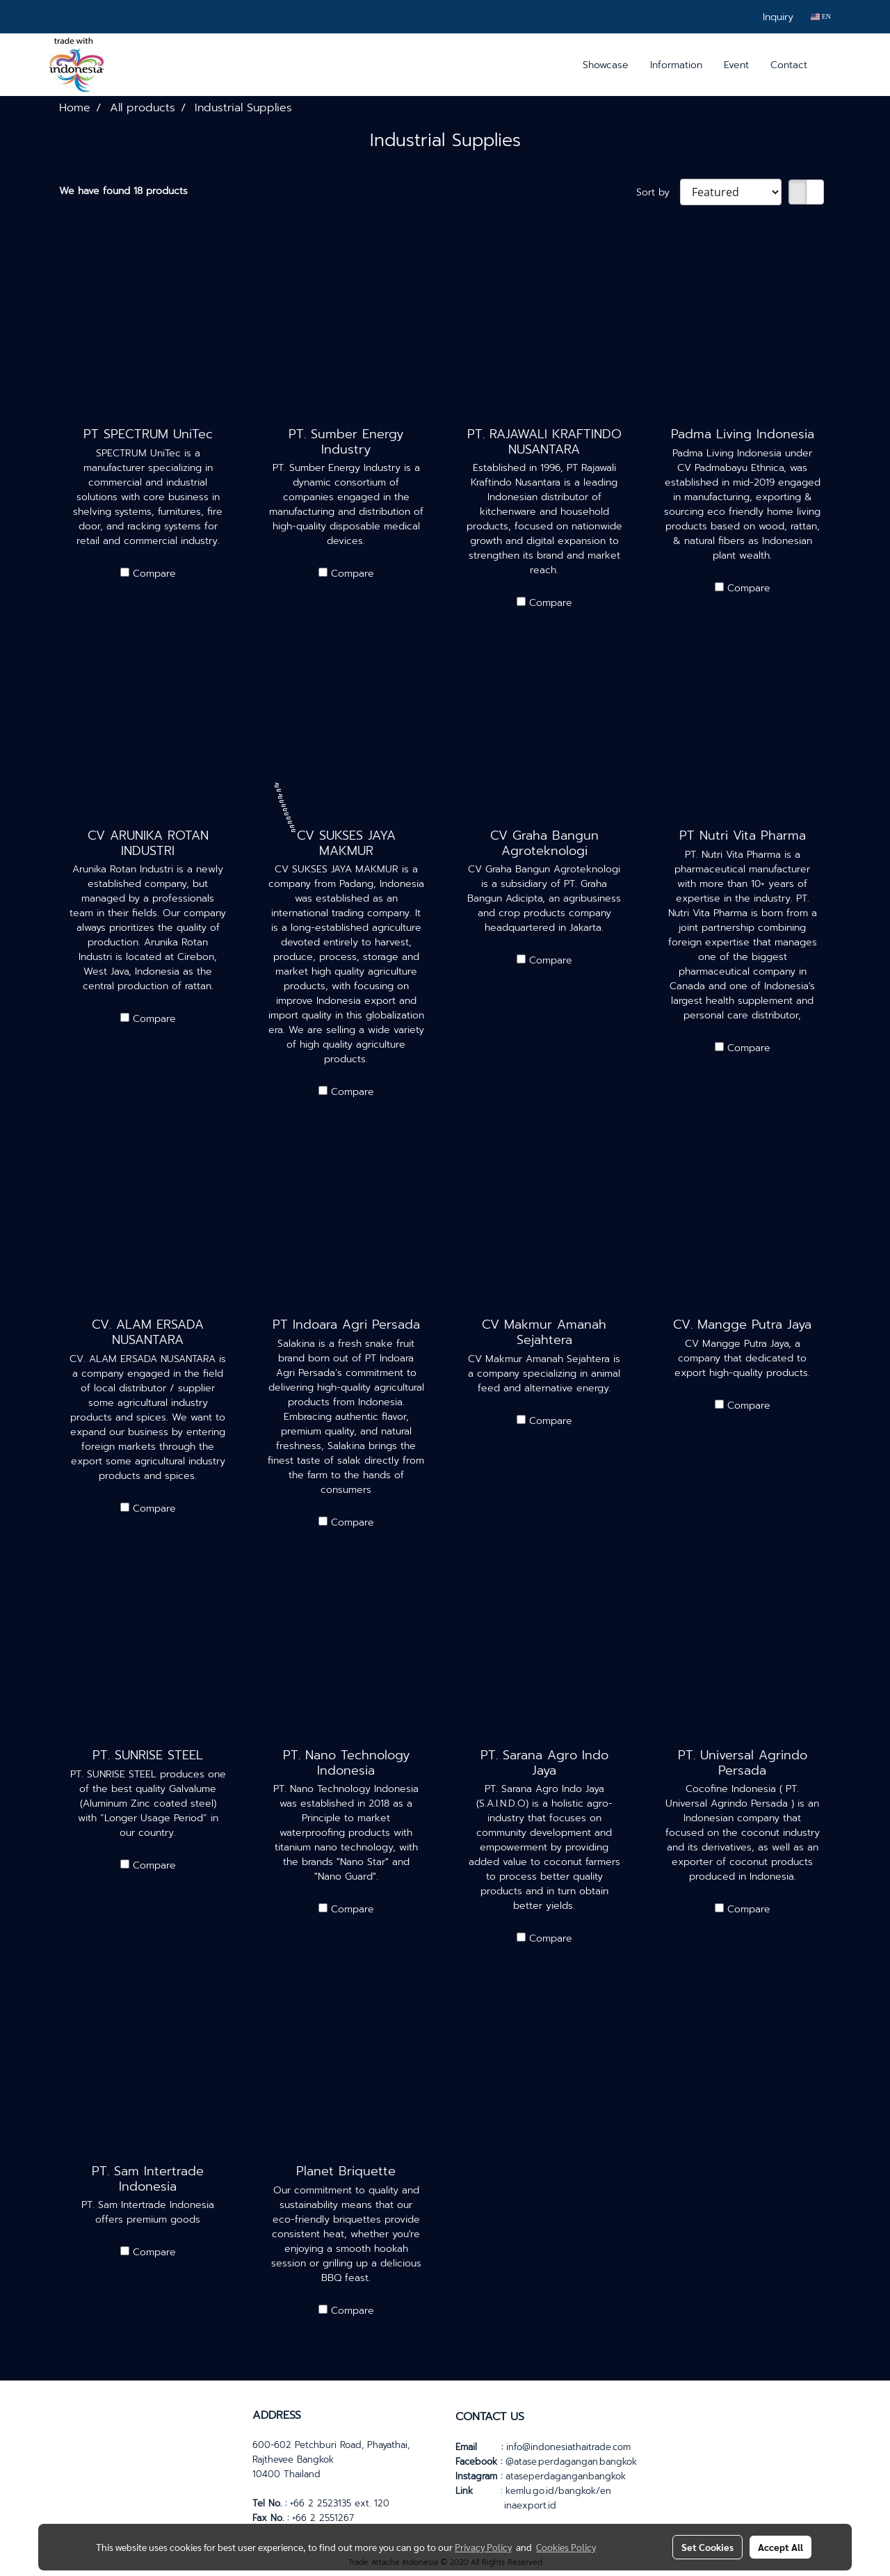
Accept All (780, 2547)
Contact (788, 65)
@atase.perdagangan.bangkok (571, 2461)
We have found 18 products (123, 191)
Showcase (606, 65)
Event (736, 65)
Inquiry (778, 17)
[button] (830, 64)
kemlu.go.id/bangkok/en (558, 2490)
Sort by (658, 192)
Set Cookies (707, 2547)
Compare (154, 573)
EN (821, 16)
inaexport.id (530, 2505)
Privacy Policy (483, 2547)
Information (676, 65)
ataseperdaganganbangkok (565, 2476)
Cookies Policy (566, 2547)
